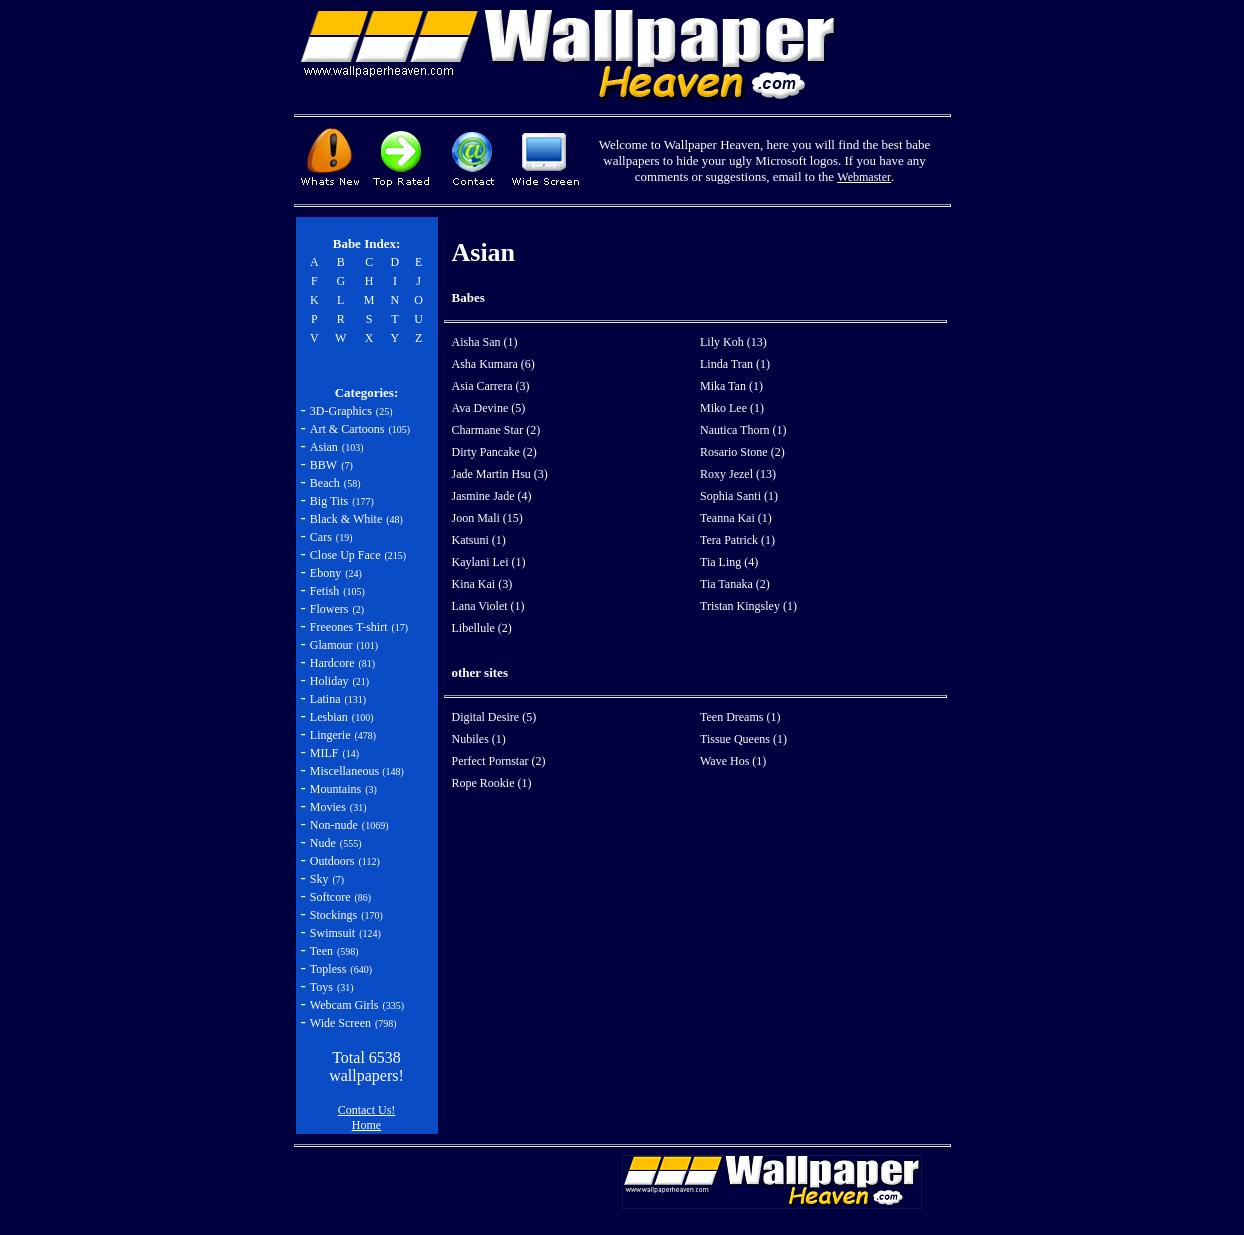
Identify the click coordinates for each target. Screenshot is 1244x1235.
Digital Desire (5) (494, 717)
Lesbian (329, 717)
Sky (319, 879)
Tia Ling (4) (729, 562)
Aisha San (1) (485, 342)
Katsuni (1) (479, 540)
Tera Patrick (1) (737, 540)
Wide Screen (340, 1023)
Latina (325, 699)
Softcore (330, 897)
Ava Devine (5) (489, 408)
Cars (321, 537)
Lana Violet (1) (488, 606)
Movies (328, 807)
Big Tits (329, 501)
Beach (325, 483)
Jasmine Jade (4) (492, 496)
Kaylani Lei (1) (489, 562)
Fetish (324, 591)
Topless (328, 969)
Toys (321, 987)
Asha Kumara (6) (493, 364)
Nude (323, 843)
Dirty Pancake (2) (494, 452)
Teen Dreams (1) (740, 717)
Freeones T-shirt (349, 627)
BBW (323, 465)
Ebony (325, 573)
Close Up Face (345, 555)
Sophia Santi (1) (739, 496)
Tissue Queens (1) (743, 739)
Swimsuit (332, 933)
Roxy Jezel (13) (738, 474)
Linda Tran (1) (735, 364)
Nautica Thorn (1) (743, 430)
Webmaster (864, 177)
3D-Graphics (341, 411)
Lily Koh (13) (733, 342)
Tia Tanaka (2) (735, 584)
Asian (324, 447)
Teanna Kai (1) (736, 518)
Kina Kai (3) (482, 584)
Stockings (333, 915)
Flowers (329, 609)
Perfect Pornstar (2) (499, 761)
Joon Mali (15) (487, 518)
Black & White (346, 519)
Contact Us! (367, 1110)
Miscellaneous (346, 771)
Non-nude (334, 825)
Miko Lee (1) (732, 408)
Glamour (331, 645)
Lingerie (330, 735)
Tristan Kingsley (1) (748, 606)
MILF (324, 753)
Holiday (329, 681)
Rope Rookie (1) (492, 783)
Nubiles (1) (479, 739)
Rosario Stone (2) (742, 452)
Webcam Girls (344, 1005)
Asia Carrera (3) (491, 386)
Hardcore (332, 663)
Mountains (335, 789)
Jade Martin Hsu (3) (500, 474)
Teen (321, 951)
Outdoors (332, 861)
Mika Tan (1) (731, 386)
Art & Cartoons (347, 429)
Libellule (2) (482, 628)
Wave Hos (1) (733, 761)
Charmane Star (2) (496, 430)
